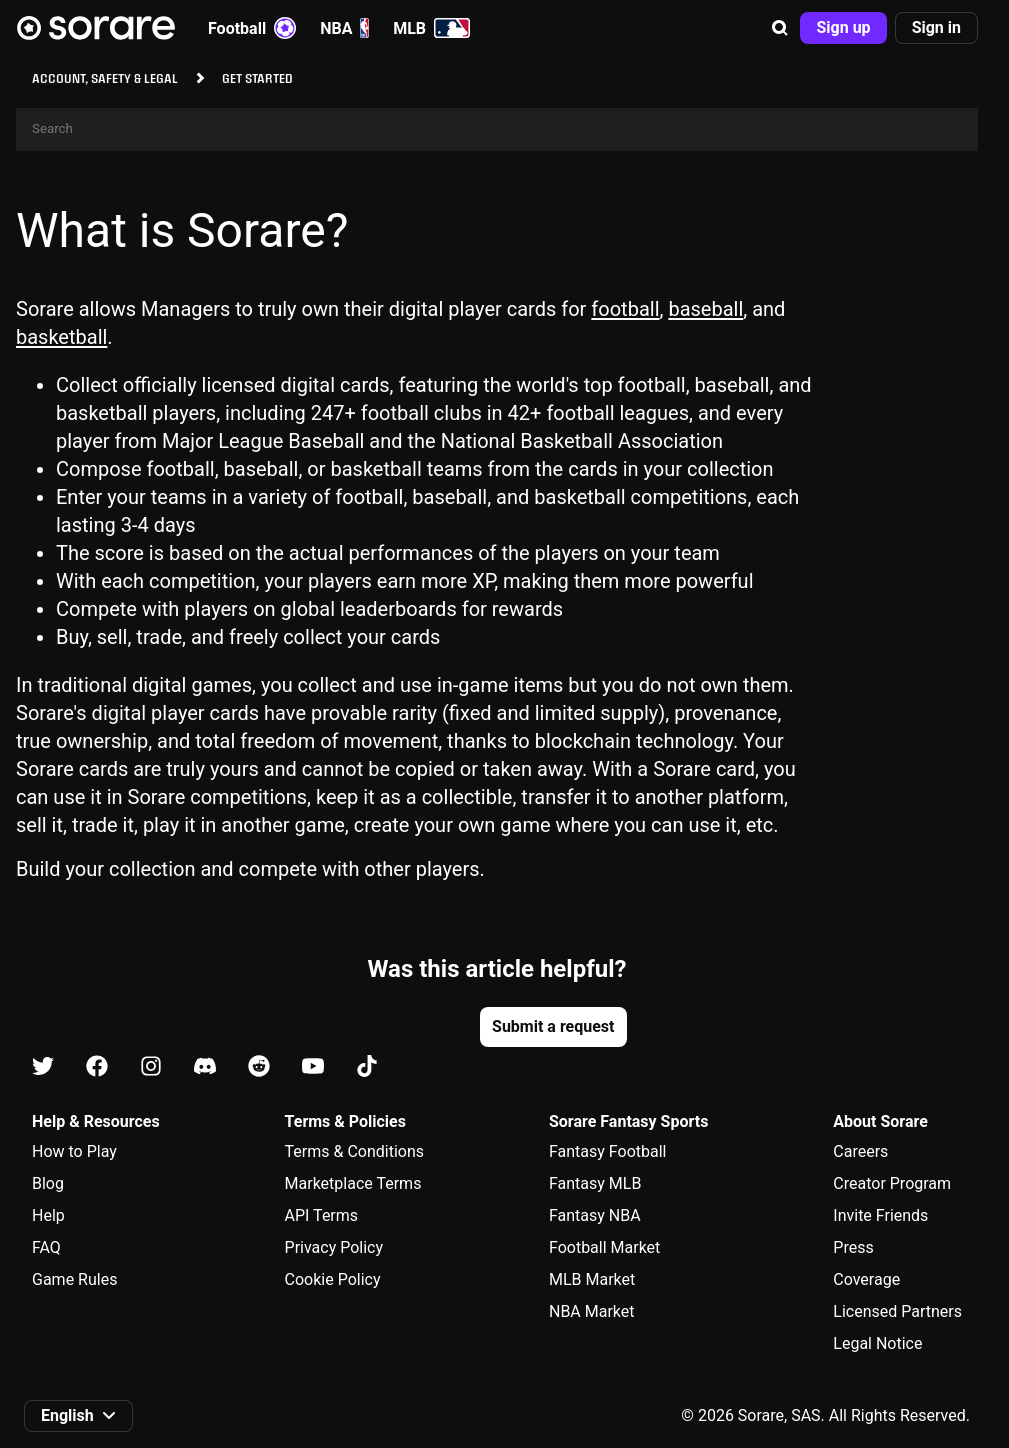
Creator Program (892, 1183)
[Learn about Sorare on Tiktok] (367, 1067)
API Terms (322, 1215)
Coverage (866, 1279)
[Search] (497, 129)
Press (853, 1247)
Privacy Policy (334, 1247)
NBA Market (592, 1311)
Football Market (604, 1247)
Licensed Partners (897, 1311)
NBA (344, 28)
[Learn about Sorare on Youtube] (313, 1067)
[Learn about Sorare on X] (43, 1067)
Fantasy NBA (595, 1215)
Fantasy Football (607, 1151)
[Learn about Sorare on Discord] (205, 1067)
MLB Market (592, 1279)
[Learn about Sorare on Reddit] (259, 1067)
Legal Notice (877, 1343)
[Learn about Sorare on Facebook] (97, 1067)
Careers (860, 1151)
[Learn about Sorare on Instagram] (151, 1067)
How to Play (74, 1151)
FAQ (46, 1247)
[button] (780, 28)
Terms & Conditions (355, 1151)
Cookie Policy (333, 1279)
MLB (431, 28)
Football (252, 28)
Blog (48, 1183)
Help (48, 1215)
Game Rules (74, 1279)
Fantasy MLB (595, 1183)
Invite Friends (880, 1215)
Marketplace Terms (353, 1183)
